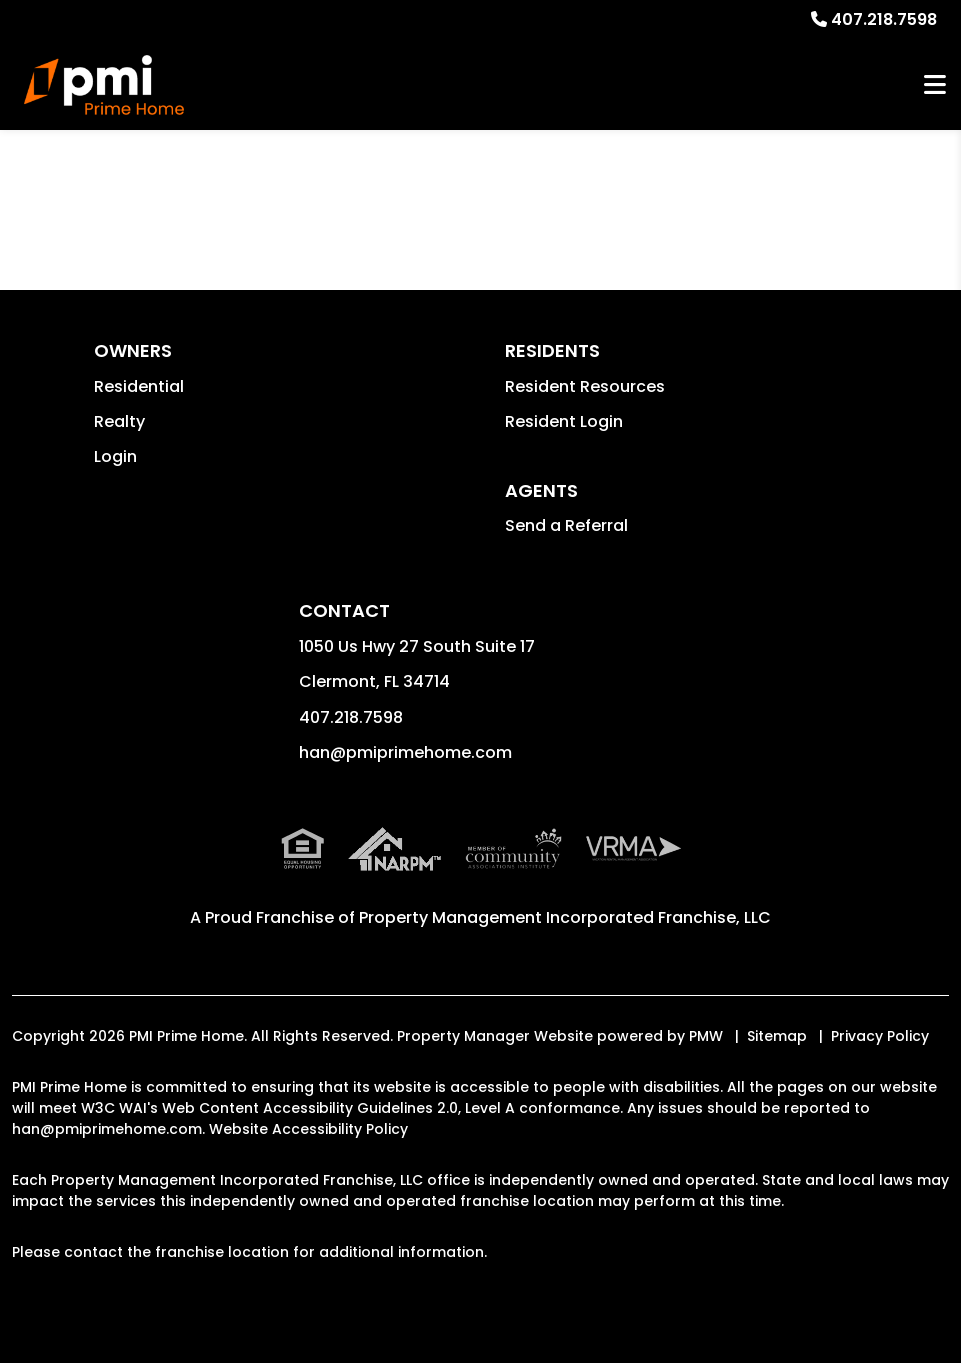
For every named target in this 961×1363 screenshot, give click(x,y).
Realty (119, 421)
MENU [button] (935, 85)
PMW (706, 1036)
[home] (104, 85)
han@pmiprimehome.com (405, 752)
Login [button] (115, 456)
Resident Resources (585, 386)
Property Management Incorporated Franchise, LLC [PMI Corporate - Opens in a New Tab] (565, 917)
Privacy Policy (880, 1036)
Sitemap (777, 1036)
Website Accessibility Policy (308, 1129)
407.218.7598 (884, 19)
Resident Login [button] (564, 421)
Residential (139, 386)
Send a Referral (566, 525)
